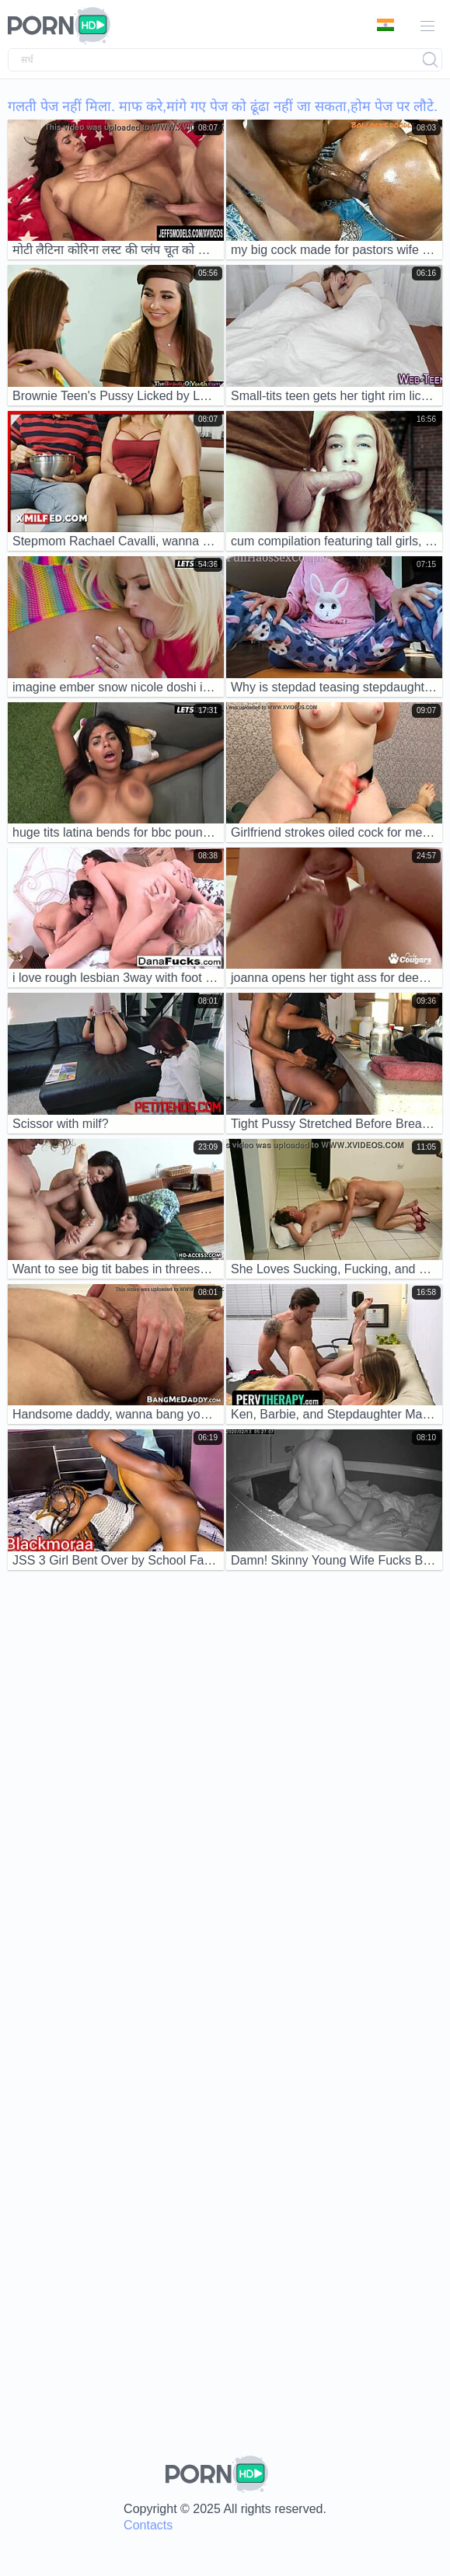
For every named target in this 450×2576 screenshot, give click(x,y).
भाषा (385, 25)
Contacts (148, 2525)
